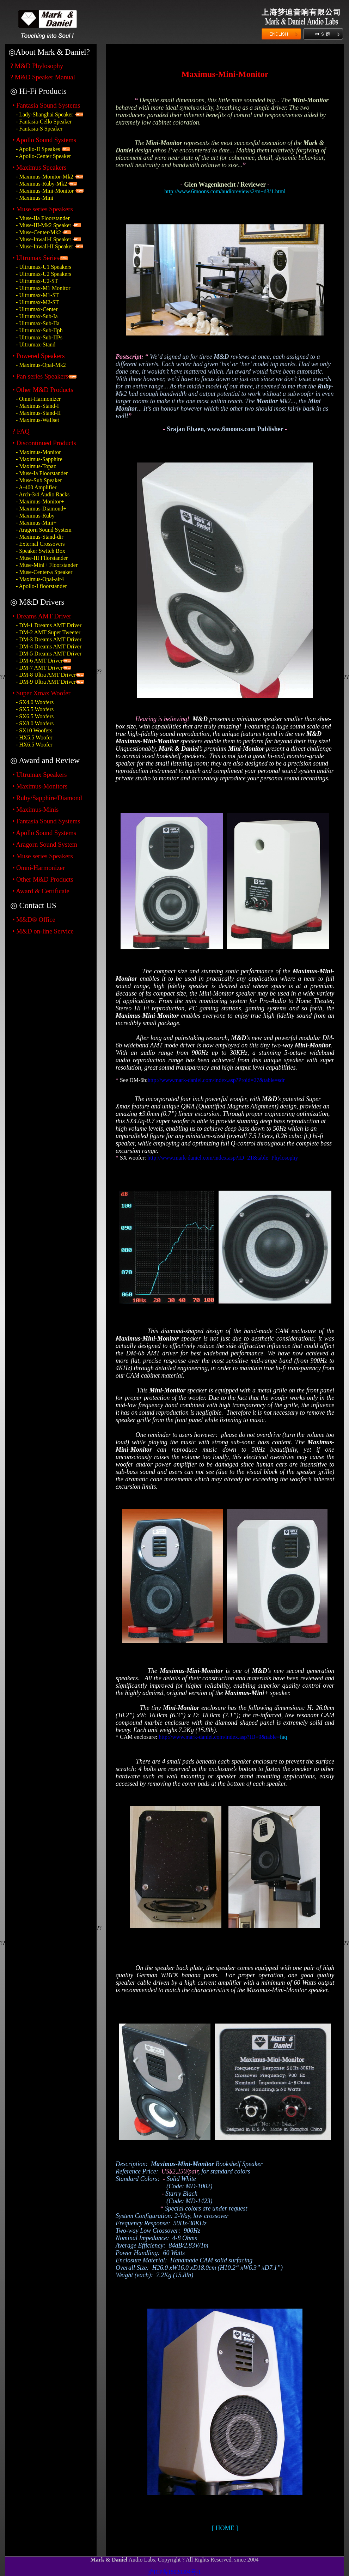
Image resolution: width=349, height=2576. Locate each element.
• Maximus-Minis (35, 809)
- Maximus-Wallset (37, 420)
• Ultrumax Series (35, 257)
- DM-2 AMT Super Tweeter (48, 632)
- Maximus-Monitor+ (40, 501)
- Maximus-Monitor (38, 452)
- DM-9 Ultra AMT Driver (45, 682)
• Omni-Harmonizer (38, 867)
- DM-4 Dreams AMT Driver (48, 646)
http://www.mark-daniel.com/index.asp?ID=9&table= (219, 1737)
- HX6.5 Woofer (34, 745)
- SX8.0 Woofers (35, 723)
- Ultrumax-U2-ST (37, 281)
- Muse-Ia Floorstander (42, 473)
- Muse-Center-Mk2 (39, 232)
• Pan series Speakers (40, 376)
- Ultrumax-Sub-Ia (37, 316)
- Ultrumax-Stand (35, 344)
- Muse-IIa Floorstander (43, 218)
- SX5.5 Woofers (35, 709)
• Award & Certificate (40, 891)
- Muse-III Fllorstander (42, 558)
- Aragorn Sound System (44, 530)
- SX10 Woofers (34, 730)
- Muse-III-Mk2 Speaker (43, 225)
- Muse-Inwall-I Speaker (43, 239)
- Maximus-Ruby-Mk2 (41, 184)
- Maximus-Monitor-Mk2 (44, 177)
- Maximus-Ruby (35, 516)
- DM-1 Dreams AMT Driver (48, 625)
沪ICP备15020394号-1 (174, 2572)
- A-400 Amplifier (36, 487)
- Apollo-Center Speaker (43, 156)
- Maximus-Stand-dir (39, 537)
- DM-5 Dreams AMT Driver (48, 654)
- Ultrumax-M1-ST (37, 295)
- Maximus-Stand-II (38, 413)
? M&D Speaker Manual (42, 77)
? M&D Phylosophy (36, 65)
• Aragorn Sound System (44, 844)
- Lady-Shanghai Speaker (44, 114)
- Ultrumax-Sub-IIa (38, 323)
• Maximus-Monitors (39, 786)
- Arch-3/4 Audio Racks (42, 494)
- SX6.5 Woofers (35, 716)
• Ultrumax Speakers (39, 774)
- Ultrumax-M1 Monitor (43, 288)
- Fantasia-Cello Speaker (44, 122)
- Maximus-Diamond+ (41, 509)
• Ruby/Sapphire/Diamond (47, 798)
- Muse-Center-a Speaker (44, 572)
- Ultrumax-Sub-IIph (39, 330)
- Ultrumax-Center (37, 309)
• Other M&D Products (42, 879)
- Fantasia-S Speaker (39, 129)
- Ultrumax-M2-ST (37, 302)
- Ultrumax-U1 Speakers (43, 267)
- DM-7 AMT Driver (39, 668)
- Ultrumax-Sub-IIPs (39, 337)
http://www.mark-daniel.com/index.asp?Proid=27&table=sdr (216, 1080)
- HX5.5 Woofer (34, 737)
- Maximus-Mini (34, 198)
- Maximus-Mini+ (36, 523)
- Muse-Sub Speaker (39, 480)
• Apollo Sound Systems (44, 832)
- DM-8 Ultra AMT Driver (45, 675)
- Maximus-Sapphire (39, 459)
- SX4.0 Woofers (35, 702)
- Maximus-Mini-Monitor (45, 191)
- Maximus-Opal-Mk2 (41, 365)
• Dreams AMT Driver (41, 616)
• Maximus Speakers (39, 167)
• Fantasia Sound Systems (46, 105)
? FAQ (21, 431)
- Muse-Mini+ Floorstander (47, 565)
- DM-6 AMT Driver (39, 661)
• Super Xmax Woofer (41, 693)
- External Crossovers (40, 544)
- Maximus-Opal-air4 (40, 579)
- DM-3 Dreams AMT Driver (48, 639)
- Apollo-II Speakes (38, 149)
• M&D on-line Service (43, 931)
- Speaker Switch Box (40, 551)
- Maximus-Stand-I (37, 406)
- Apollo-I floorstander (41, 586)
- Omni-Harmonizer (38, 399)
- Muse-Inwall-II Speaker (44, 246)
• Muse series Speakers (42, 209)
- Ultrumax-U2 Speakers (43, 274)
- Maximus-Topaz (36, 466)
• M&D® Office (33, 919)
